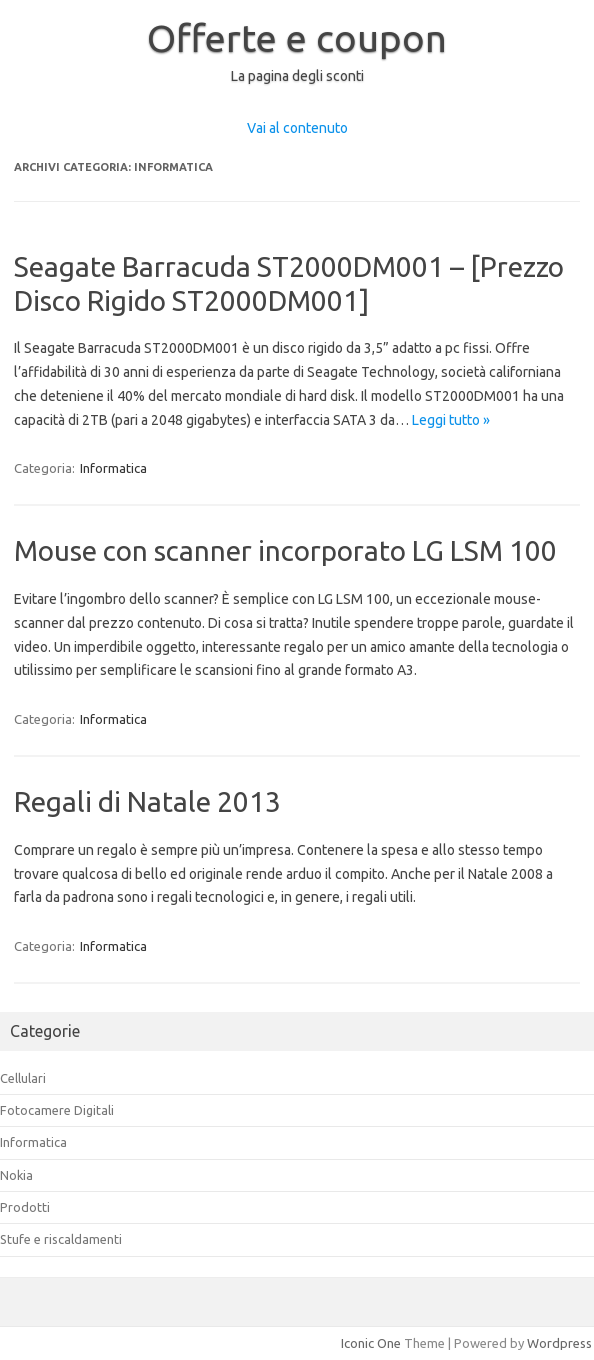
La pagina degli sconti (297, 76)
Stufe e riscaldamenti (61, 1239)
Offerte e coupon (297, 38)
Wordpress (559, 1343)
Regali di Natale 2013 (147, 801)
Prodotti (25, 1207)
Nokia (16, 1175)
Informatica (113, 468)
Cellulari (23, 1078)
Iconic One (371, 1343)
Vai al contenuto (297, 128)
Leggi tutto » (451, 420)
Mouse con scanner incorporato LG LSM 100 (285, 550)
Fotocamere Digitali (57, 1110)
